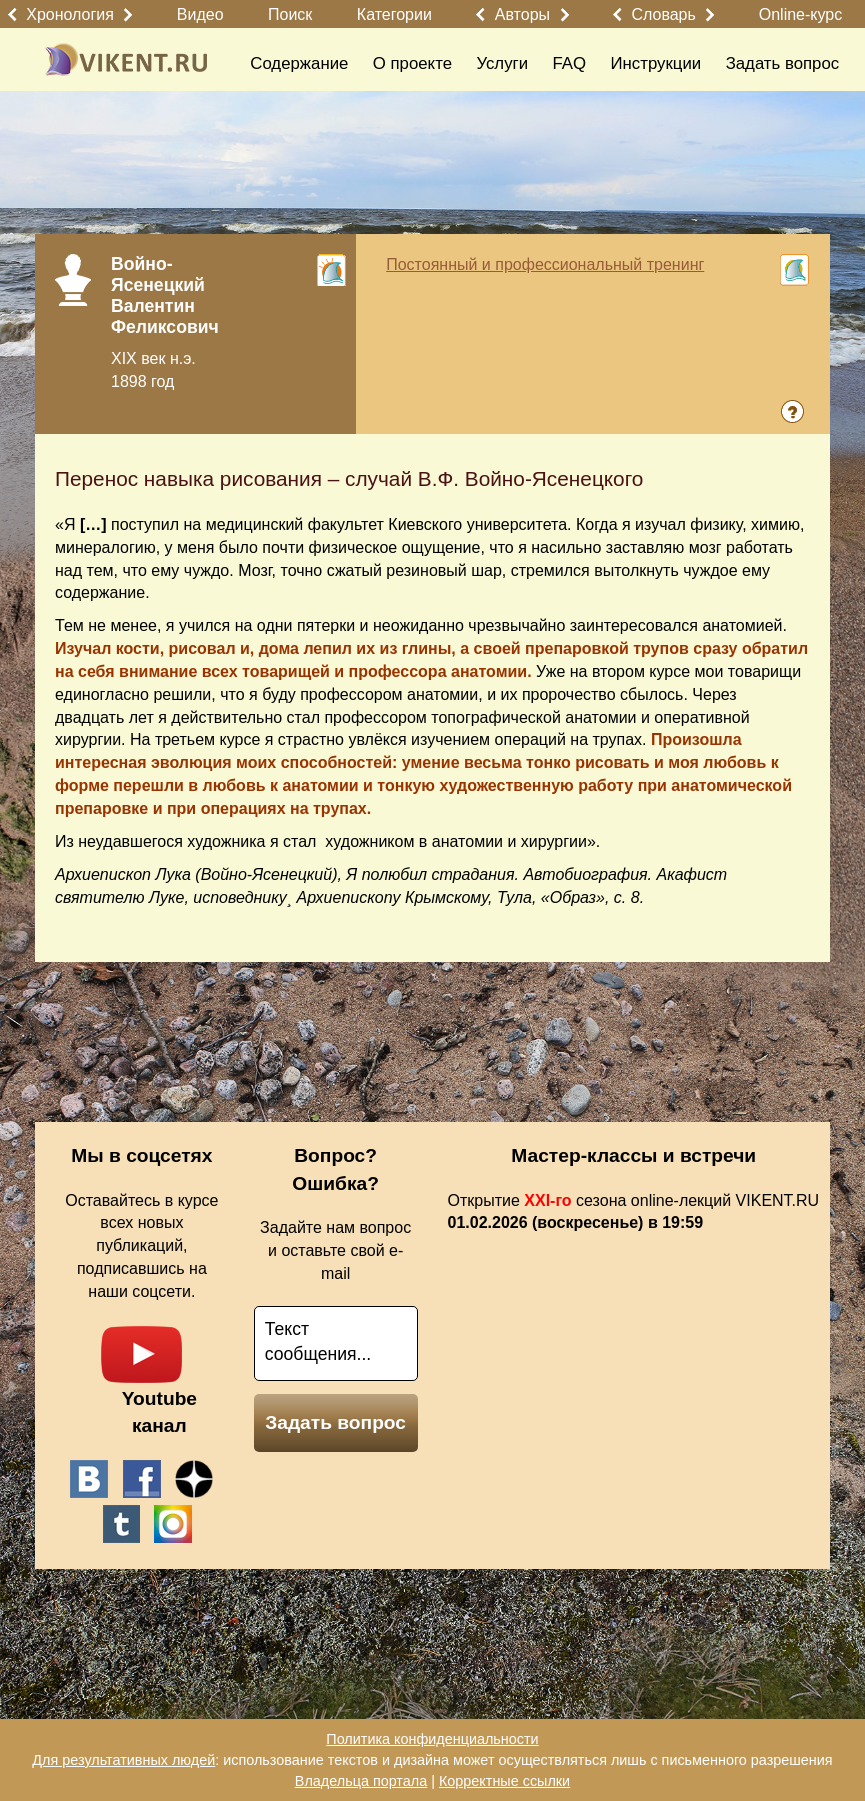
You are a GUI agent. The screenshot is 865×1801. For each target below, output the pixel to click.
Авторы (522, 14)
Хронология (70, 14)
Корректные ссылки (504, 1781)
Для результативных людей (123, 1760)
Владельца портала (361, 1781)
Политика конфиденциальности (432, 1739)
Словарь (663, 14)
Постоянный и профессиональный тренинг (545, 264)
